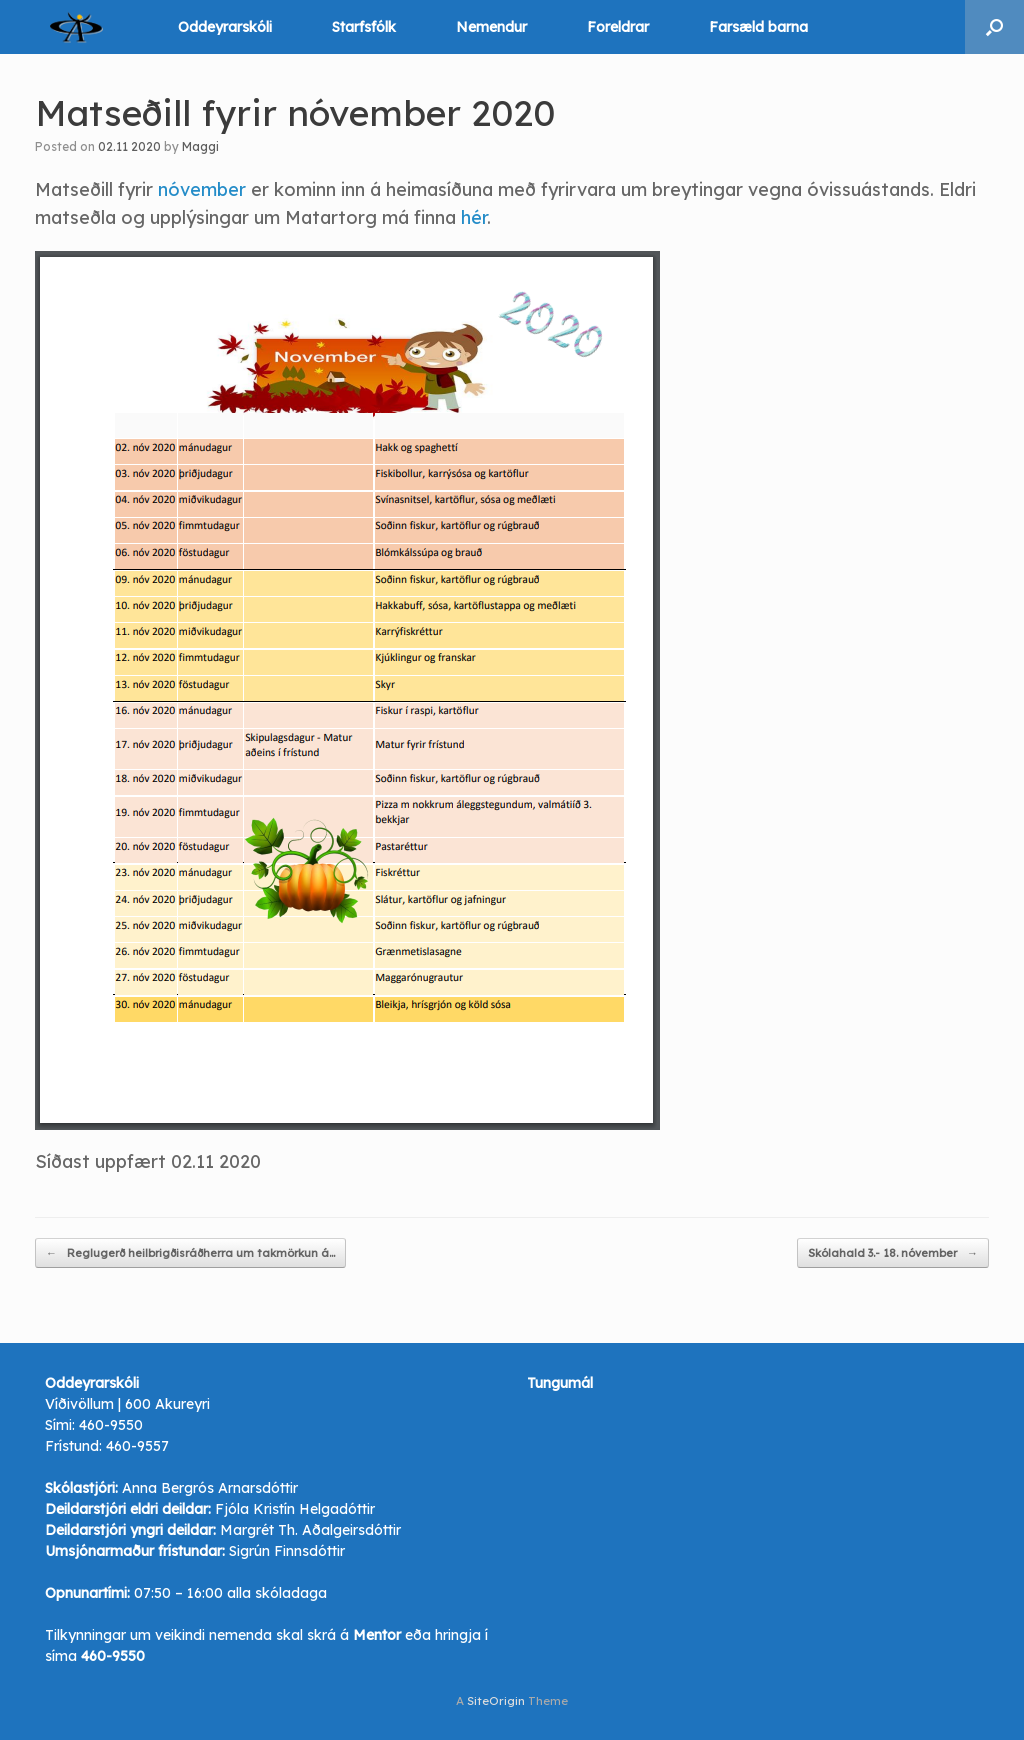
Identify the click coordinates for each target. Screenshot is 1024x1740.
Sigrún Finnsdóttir (287, 1551)
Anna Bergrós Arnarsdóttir (210, 1488)
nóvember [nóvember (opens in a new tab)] (204, 189)
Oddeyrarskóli (225, 27)
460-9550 (111, 1425)
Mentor (377, 1635)
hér (474, 217)
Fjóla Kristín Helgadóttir (295, 1509)
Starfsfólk (364, 27)
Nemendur (491, 27)
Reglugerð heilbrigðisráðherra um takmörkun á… (190, 1253)
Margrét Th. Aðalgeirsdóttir (310, 1530)
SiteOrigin (496, 1700)
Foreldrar (618, 27)
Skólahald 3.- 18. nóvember (893, 1253)
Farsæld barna (758, 27)
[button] (994, 27)
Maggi (200, 146)
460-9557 (137, 1446)
